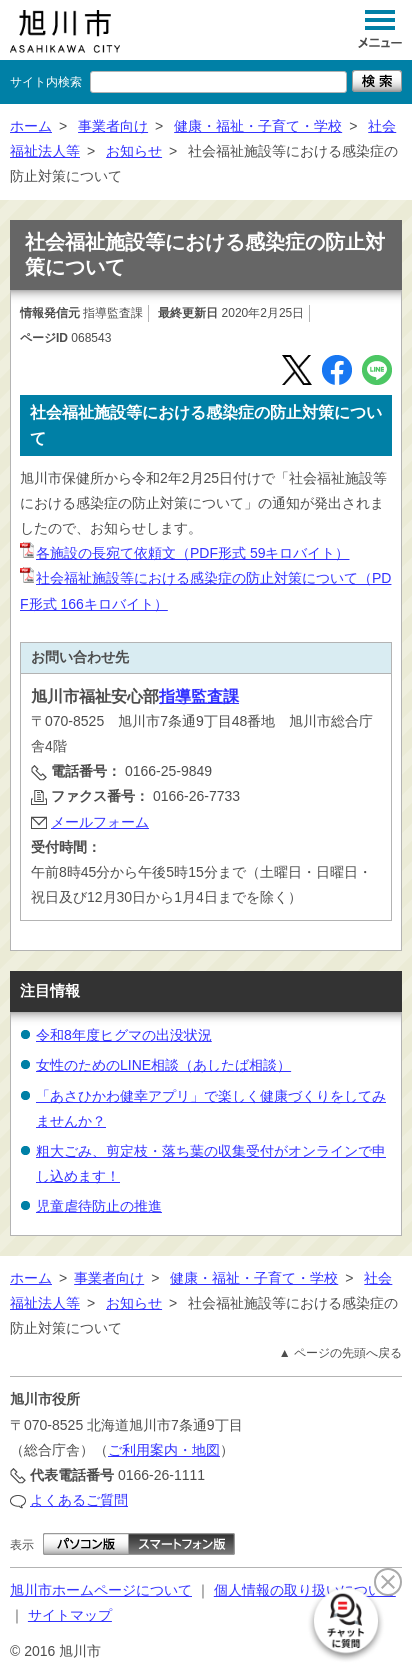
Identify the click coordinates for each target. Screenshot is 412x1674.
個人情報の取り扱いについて (305, 1590)
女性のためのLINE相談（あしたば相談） (163, 1065)
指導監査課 (199, 696)
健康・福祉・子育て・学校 (258, 126)
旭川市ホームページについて (101, 1590)
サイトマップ (70, 1615)
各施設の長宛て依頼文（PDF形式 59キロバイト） (184, 553)
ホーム (31, 126)
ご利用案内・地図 (164, 1450)
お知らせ (134, 151)
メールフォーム (100, 822)
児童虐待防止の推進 (99, 1206)
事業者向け (113, 126)
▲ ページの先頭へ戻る (340, 1353)
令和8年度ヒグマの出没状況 (124, 1035)
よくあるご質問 (79, 1500)
